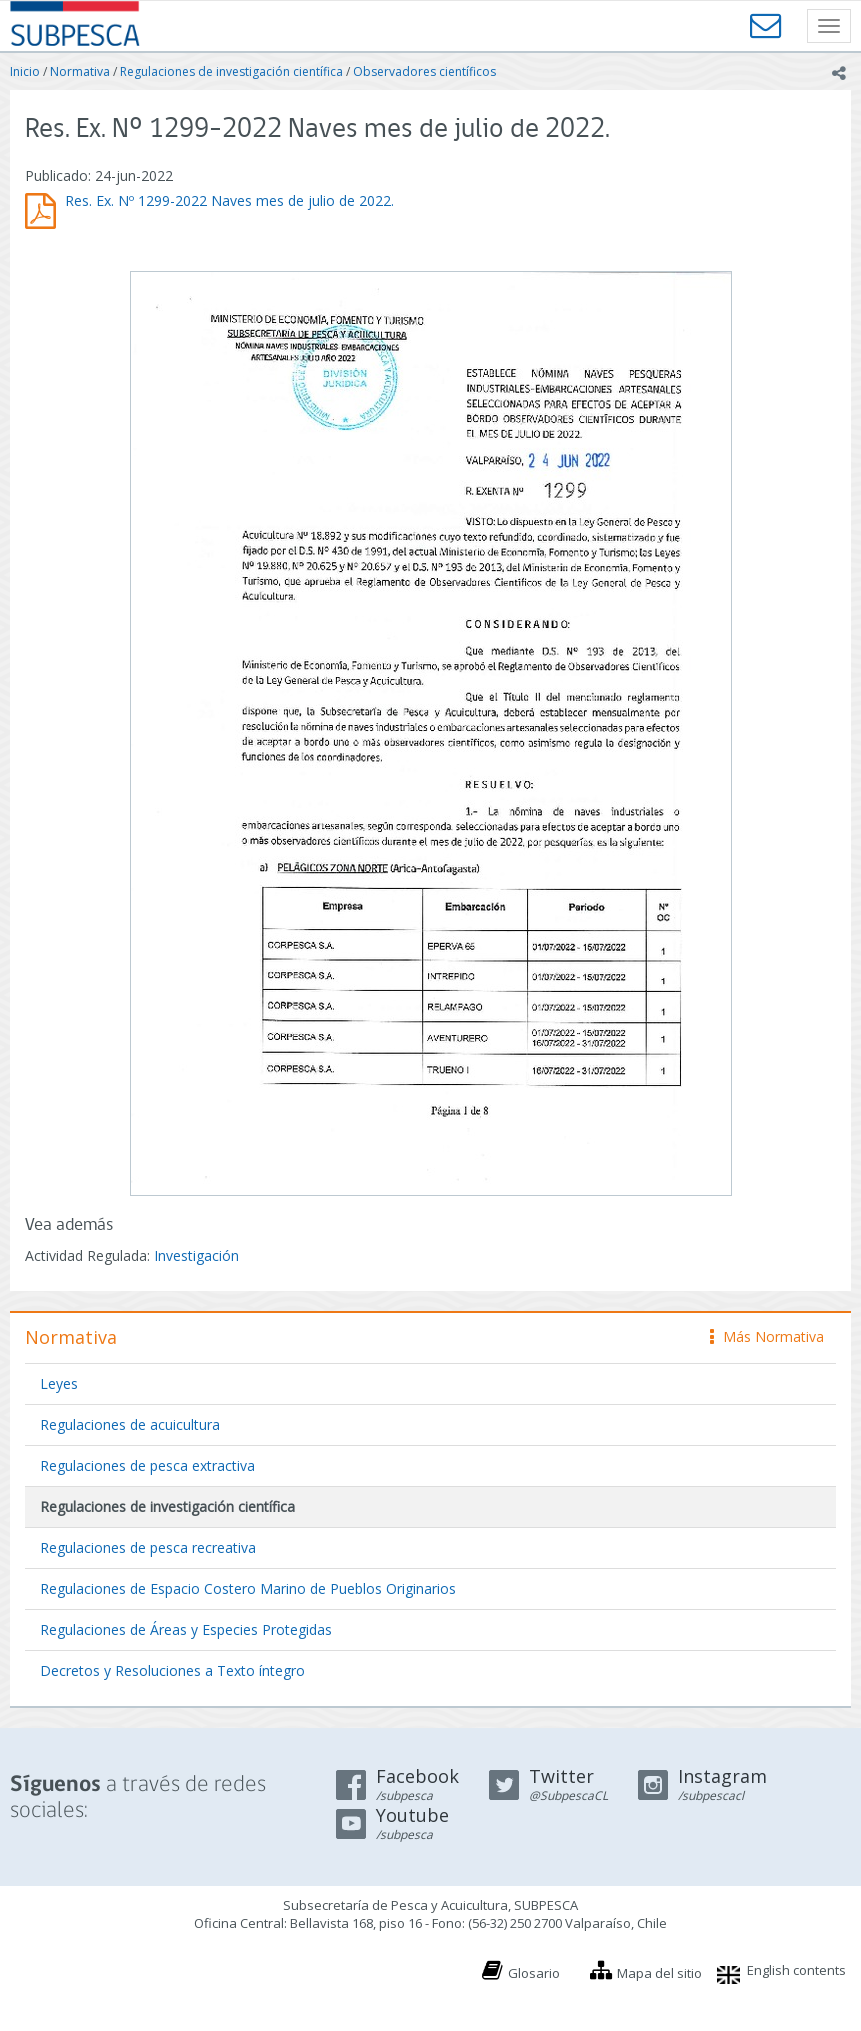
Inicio (25, 71)
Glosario (534, 1973)
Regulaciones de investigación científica (231, 71)
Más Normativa (767, 1336)
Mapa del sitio (659, 1973)
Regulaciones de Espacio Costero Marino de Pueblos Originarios (248, 1588)
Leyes (59, 1383)
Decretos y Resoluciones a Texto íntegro (172, 1670)
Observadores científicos (424, 71)
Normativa (80, 71)
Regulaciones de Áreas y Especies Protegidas (186, 1629)
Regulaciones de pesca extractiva (147, 1465)
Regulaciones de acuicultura (130, 1424)
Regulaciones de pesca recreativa (148, 1547)
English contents (796, 1970)
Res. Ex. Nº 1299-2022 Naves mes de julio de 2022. (229, 200)
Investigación (196, 1255)
